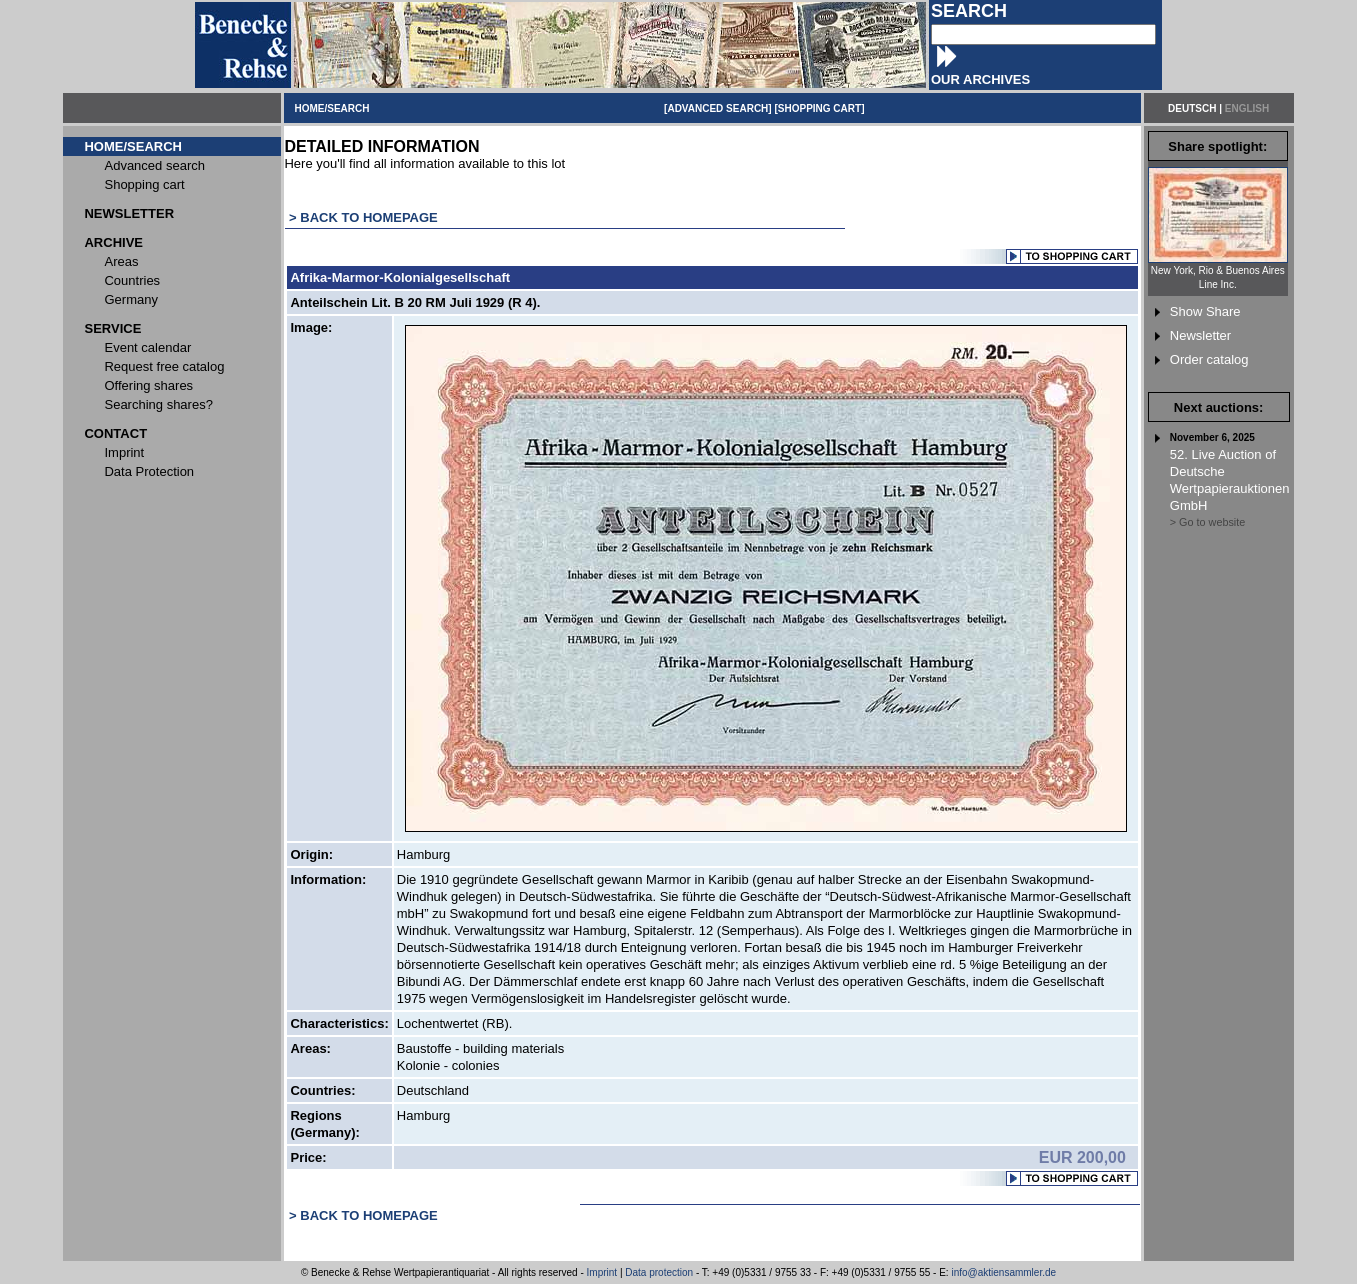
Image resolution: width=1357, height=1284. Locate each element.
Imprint (602, 1272)
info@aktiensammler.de (1003, 1272)
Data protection (659, 1272)
